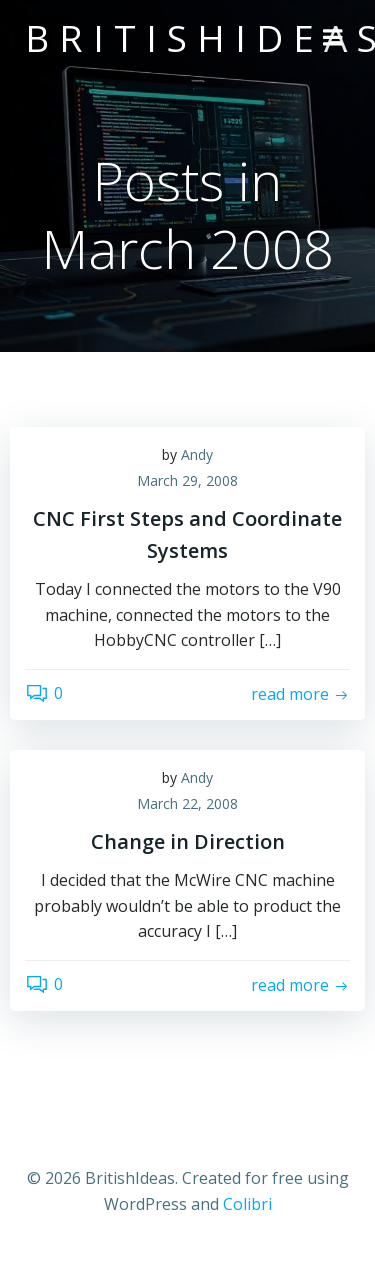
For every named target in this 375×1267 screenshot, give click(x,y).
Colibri (247, 1204)
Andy (197, 454)
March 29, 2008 (187, 480)
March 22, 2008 (187, 803)
